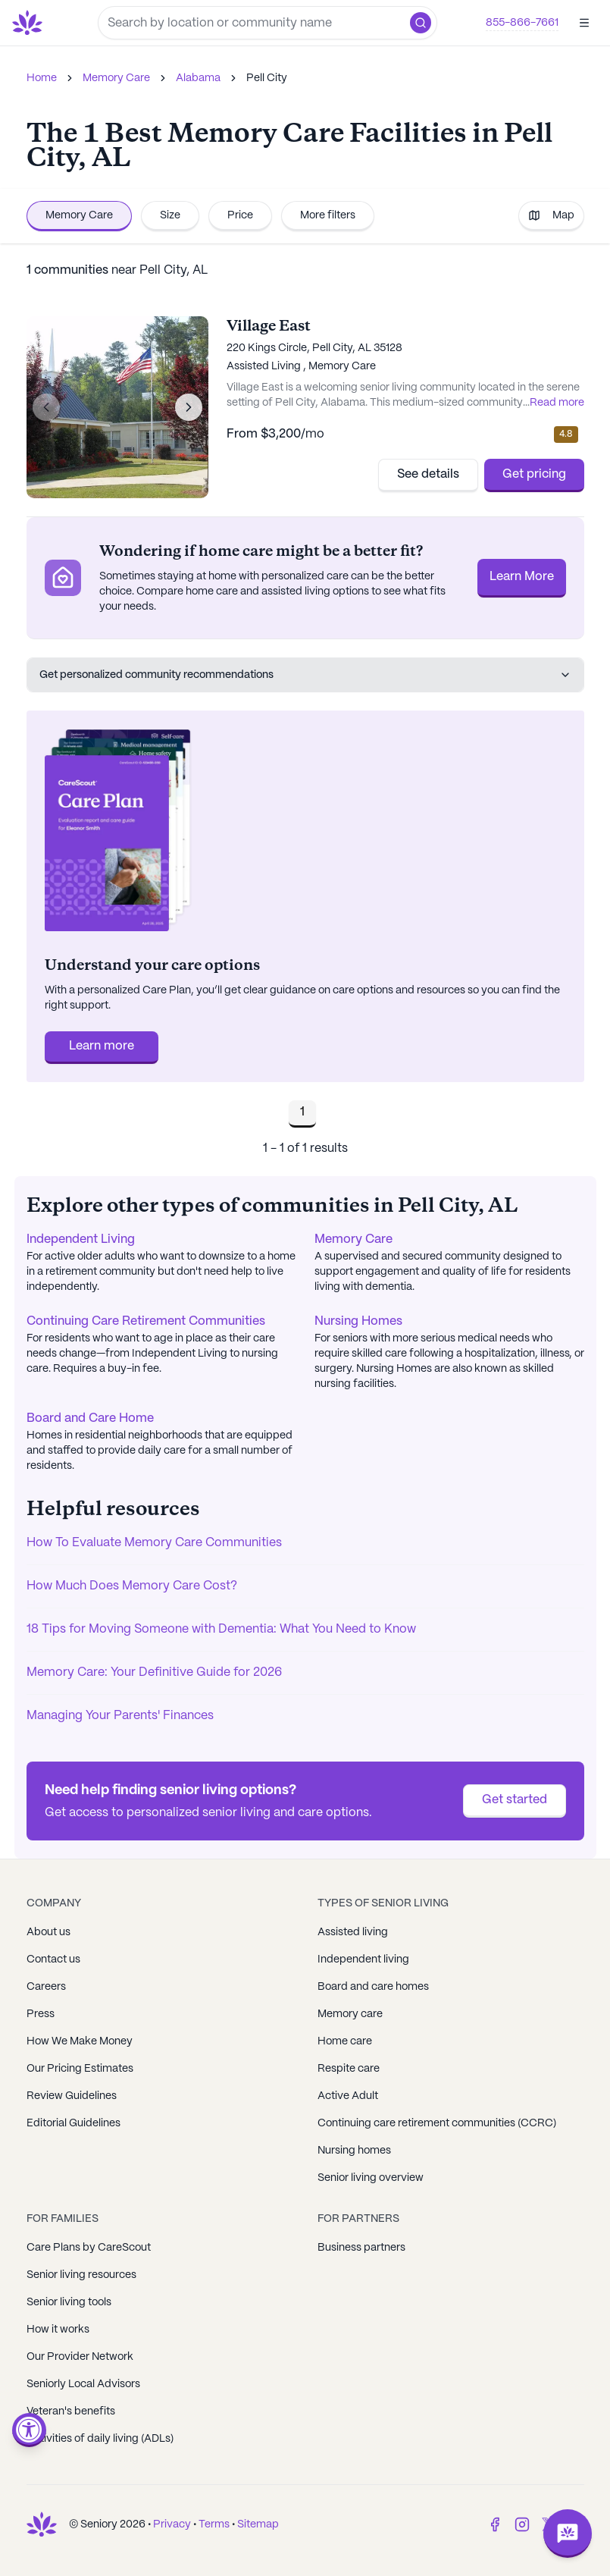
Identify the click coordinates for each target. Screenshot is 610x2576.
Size (170, 215)
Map (551, 215)
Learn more (101, 1046)
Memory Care (116, 78)
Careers (46, 1986)
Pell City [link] (266, 78)
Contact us (53, 1959)
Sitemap (258, 2524)
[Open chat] (567, 2533)
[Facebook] (494, 2524)
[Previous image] (46, 407)
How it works (58, 2329)
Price (240, 215)
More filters (327, 215)
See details (428, 474)
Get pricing (534, 474)
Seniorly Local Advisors (83, 2384)
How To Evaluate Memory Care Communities (154, 1542)
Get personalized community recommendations (305, 675)
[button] (420, 22)
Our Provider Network (80, 2357)
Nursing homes (354, 2150)
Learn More (522, 576)
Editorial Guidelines (73, 2123)
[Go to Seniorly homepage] (30, 23)
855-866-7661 (522, 22)
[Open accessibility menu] (29, 2430)
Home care (345, 2041)
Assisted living (353, 1932)
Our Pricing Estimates (80, 2068)
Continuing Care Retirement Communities (146, 1321)
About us (48, 1932)
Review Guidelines (72, 2096)
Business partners (361, 2247)
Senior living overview (371, 2178)
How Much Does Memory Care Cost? (132, 1586)
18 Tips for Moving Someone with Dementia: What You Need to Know (221, 1629)
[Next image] (188, 407)
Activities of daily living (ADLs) (100, 2438)
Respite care (349, 2068)
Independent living (363, 1959)
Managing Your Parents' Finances (120, 1715)
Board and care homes (373, 1986)
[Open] (584, 22)
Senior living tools (69, 2302)
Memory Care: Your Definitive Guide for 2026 (154, 1672)
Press (41, 2014)
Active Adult (348, 2096)
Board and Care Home (90, 1418)
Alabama (198, 78)
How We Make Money (80, 2041)
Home (42, 78)
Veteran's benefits (71, 2411)
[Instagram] (522, 2524)
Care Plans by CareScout (89, 2247)
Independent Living (81, 1239)
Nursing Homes (358, 1321)
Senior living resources (81, 2275)
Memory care (350, 2014)
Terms (214, 2524)
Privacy (172, 2524)
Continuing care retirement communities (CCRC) (437, 2123)
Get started (514, 1800)
